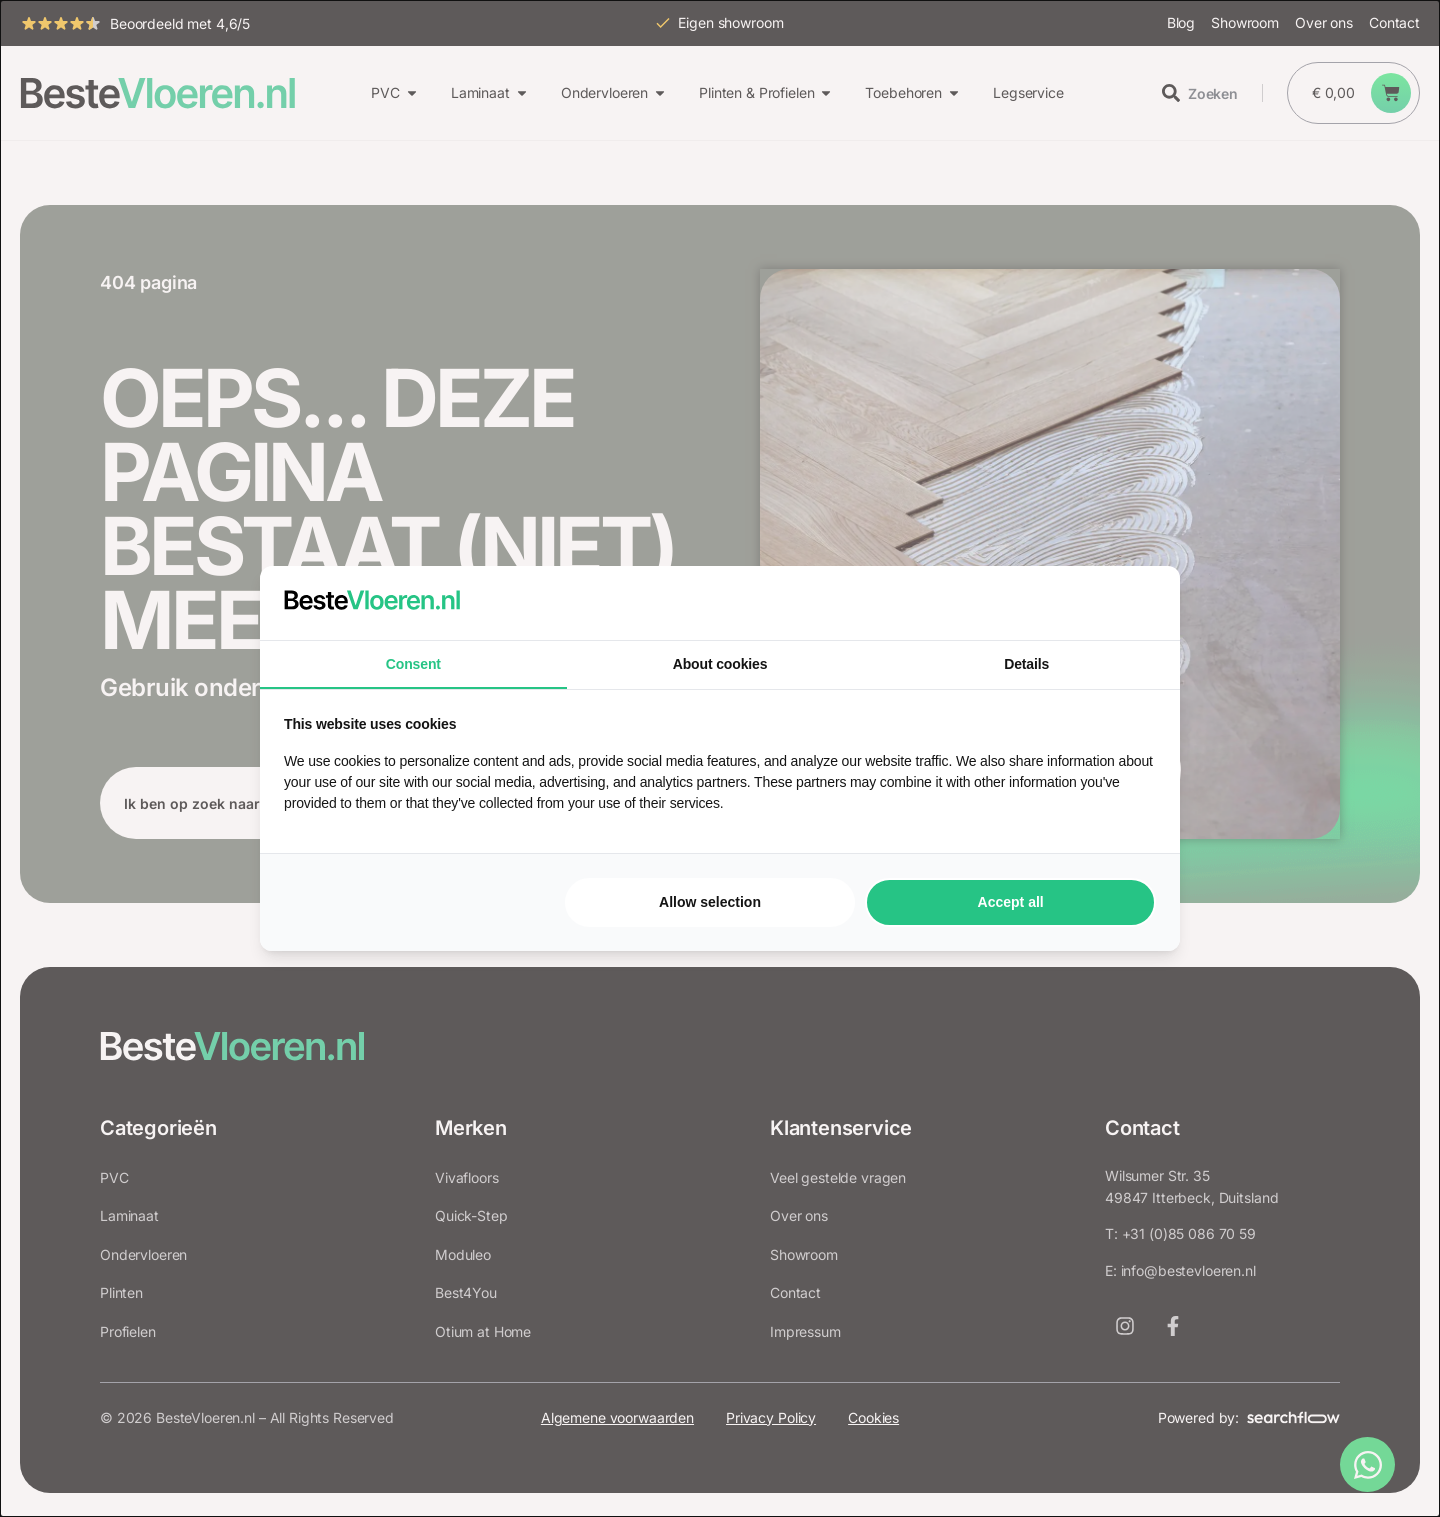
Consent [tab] (413, 664)
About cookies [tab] (720, 664)
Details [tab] (1026, 664)
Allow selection (710, 902)
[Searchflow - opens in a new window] (1131, 603)
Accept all (1011, 902)
